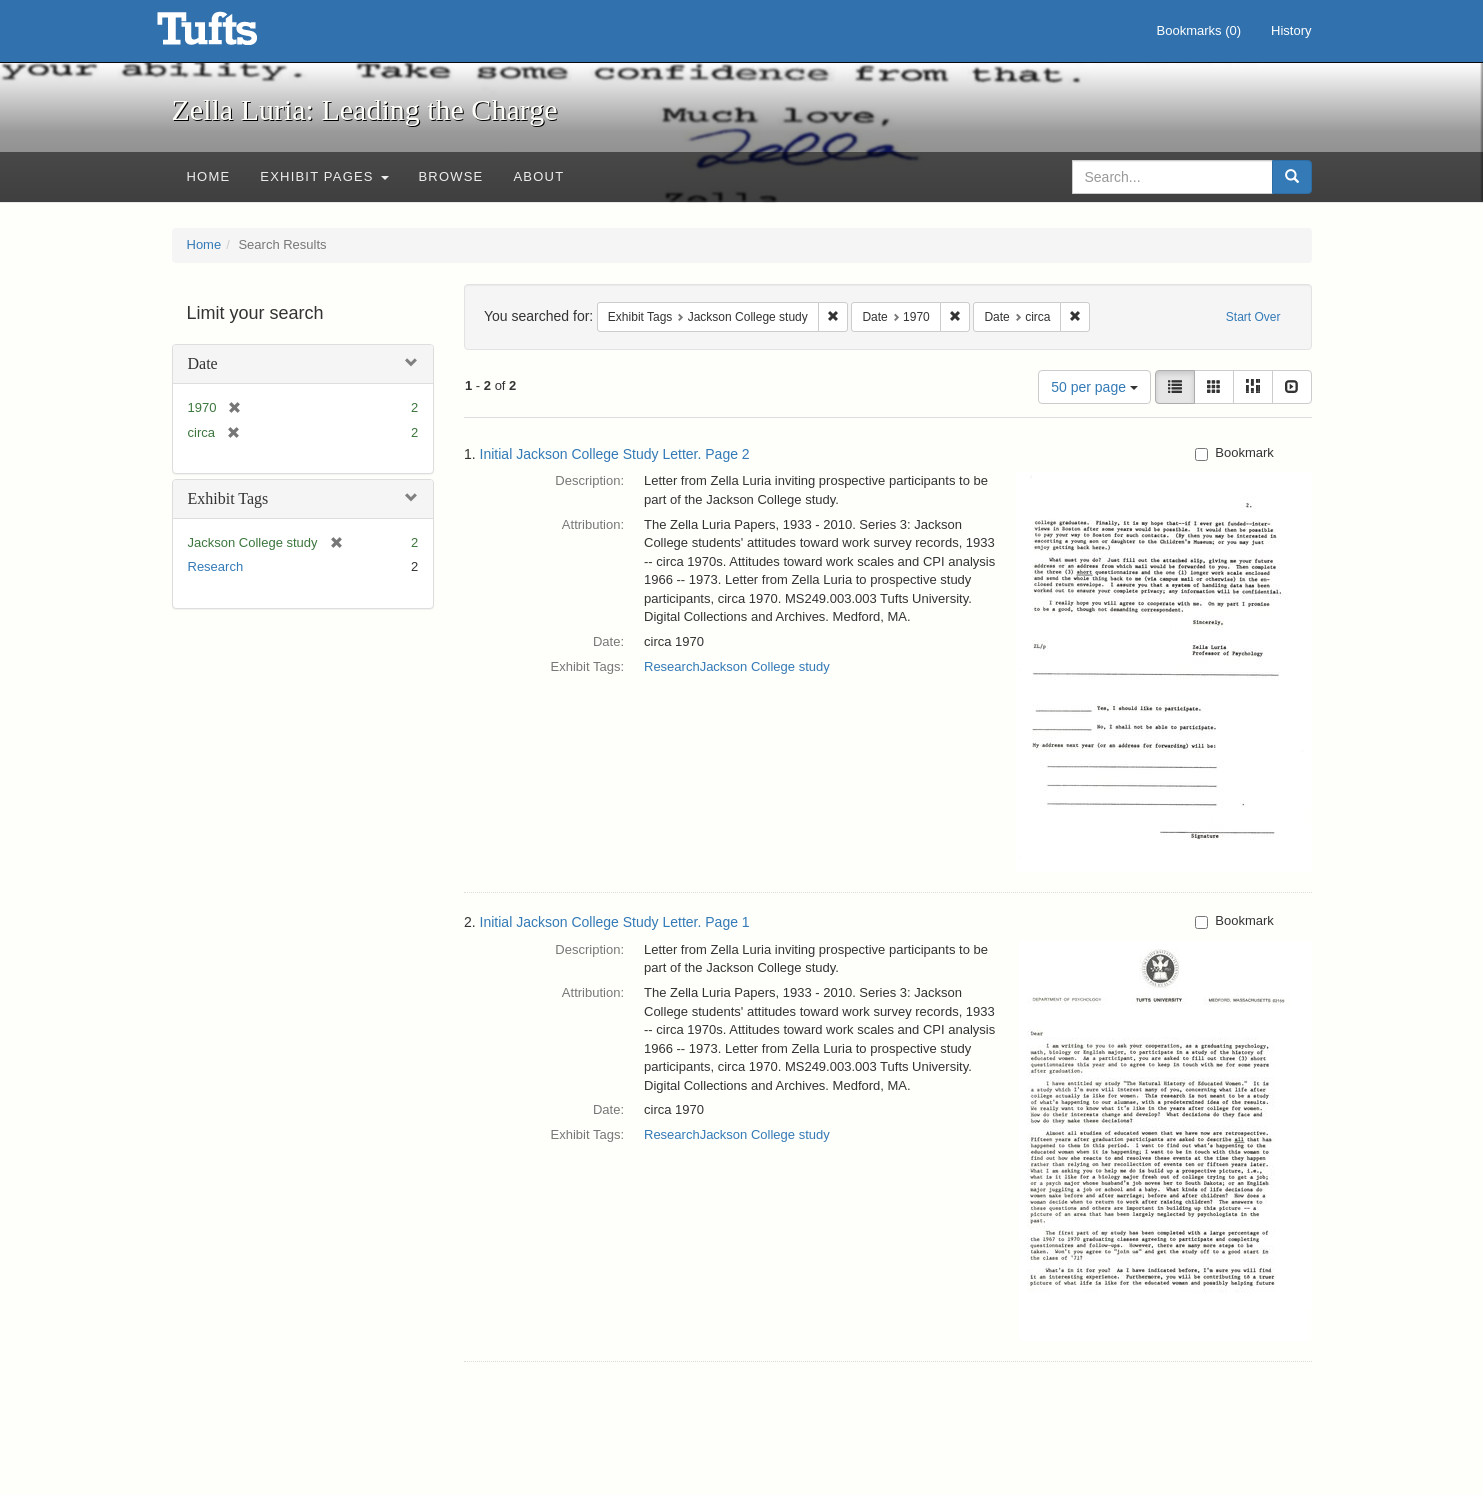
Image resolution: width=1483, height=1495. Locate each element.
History (1291, 30)
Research (216, 566)
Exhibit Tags (228, 498)
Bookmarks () (1199, 30)
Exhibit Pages (324, 176)
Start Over (1253, 317)
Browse (451, 176)
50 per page (1094, 387)
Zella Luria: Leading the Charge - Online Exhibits (232, 35)
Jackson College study (765, 666)
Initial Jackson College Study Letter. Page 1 (615, 922)
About (538, 176)
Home (209, 176)
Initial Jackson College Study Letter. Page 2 (615, 454)
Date (203, 363)
